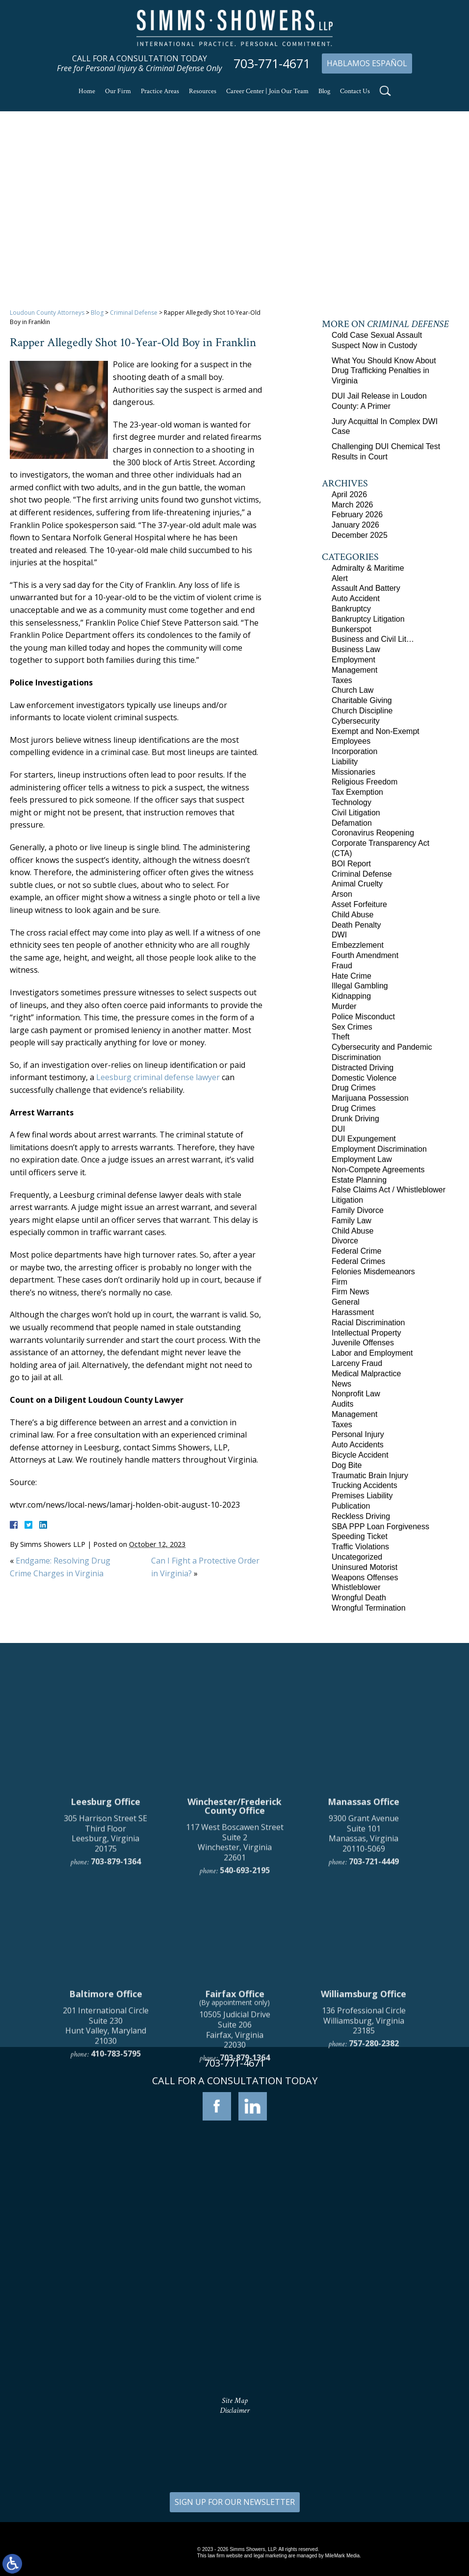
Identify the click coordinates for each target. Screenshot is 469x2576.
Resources (202, 91)
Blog (324, 91)
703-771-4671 (272, 63)
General (346, 1302)
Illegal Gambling (360, 986)
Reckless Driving (361, 1516)
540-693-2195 (245, 2082)
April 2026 (349, 494)
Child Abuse (352, 914)
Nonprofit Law (356, 1393)
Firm (339, 1282)
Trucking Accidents (364, 1485)
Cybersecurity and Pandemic (382, 1047)
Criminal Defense (133, 312)
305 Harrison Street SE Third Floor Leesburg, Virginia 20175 (105, 2045)
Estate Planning (359, 1180)
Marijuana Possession (370, 1098)
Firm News (350, 1292)
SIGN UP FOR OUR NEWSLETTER (235, 2502)
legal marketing (270, 2555)
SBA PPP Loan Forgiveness (380, 1526)
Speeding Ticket (360, 1536)
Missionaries (353, 772)
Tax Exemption (357, 792)
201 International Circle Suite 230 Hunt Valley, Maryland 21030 (106, 2237)
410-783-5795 (116, 2265)
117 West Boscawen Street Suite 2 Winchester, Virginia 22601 (235, 2054)
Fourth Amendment (365, 955)
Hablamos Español (367, 63)
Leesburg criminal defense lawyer (158, 1077)
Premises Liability (362, 1495)
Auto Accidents (358, 1444)
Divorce (345, 1241)
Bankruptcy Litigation (368, 619)
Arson (342, 894)
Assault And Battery (366, 588)
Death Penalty (356, 925)
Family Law (351, 1220)
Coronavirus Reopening (373, 833)
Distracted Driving (362, 1067)
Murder (344, 1006)
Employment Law (362, 1159)
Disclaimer (235, 2410)
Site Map (235, 2401)
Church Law (352, 690)
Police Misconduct (363, 1016)
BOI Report (351, 863)
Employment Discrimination (379, 1149)
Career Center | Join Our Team (267, 91)
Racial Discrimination (368, 1322)
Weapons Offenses (365, 1577)
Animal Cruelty (357, 884)
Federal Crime (356, 1251)
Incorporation (354, 751)
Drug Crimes (354, 1088)
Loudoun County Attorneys (47, 312)
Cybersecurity (356, 721)
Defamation (352, 823)
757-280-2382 (374, 2255)
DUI (338, 1129)
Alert (340, 578)
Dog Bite (347, 1465)
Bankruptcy (351, 609)
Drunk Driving (355, 1118)
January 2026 (355, 525)
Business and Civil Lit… (373, 639)
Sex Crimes (352, 1027)
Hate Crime (351, 976)
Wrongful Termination (369, 1608)
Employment (353, 660)
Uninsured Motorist (364, 1567)
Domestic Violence (364, 1078)
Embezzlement (358, 945)
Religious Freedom (364, 782)
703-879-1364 (116, 2073)
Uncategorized (357, 1557)
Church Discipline (362, 711)
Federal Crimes (358, 1261)
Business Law (356, 649)
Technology (351, 802)
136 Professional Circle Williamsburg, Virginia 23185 (364, 2232)
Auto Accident (356, 598)
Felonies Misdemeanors (373, 1271)
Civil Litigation (356, 812)
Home (86, 91)
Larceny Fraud (357, 1363)
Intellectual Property (366, 1333)
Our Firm (118, 91)
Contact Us (355, 91)
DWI (339, 935)
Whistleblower (356, 1587)
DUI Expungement (364, 1139)
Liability (345, 762)
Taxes (342, 680)
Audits (342, 1404)
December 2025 (360, 535)
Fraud (342, 965)
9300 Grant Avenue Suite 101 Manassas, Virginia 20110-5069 (364, 2045)
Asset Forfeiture (359, 904)
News (341, 1384)
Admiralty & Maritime (368, 568)
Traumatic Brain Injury (370, 1475)
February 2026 (357, 514)
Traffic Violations (360, 1546)
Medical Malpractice (366, 1373)
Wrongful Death (359, 1597)
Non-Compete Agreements (378, 1169)
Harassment (353, 1312)
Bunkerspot (351, 629)
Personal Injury (358, 1434)
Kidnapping (351, 996)
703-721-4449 (374, 2073)
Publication (351, 1506)
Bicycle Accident (360, 1455)
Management (354, 670)
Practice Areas (160, 91)
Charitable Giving (362, 700)
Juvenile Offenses (363, 1343)
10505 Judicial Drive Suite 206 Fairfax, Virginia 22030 (234, 2241)
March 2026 (352, 505)
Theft (340, 1037)
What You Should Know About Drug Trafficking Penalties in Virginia (384, 370)
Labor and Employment (372, 1353)
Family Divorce (358, 1210)
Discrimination (356, 1057)
